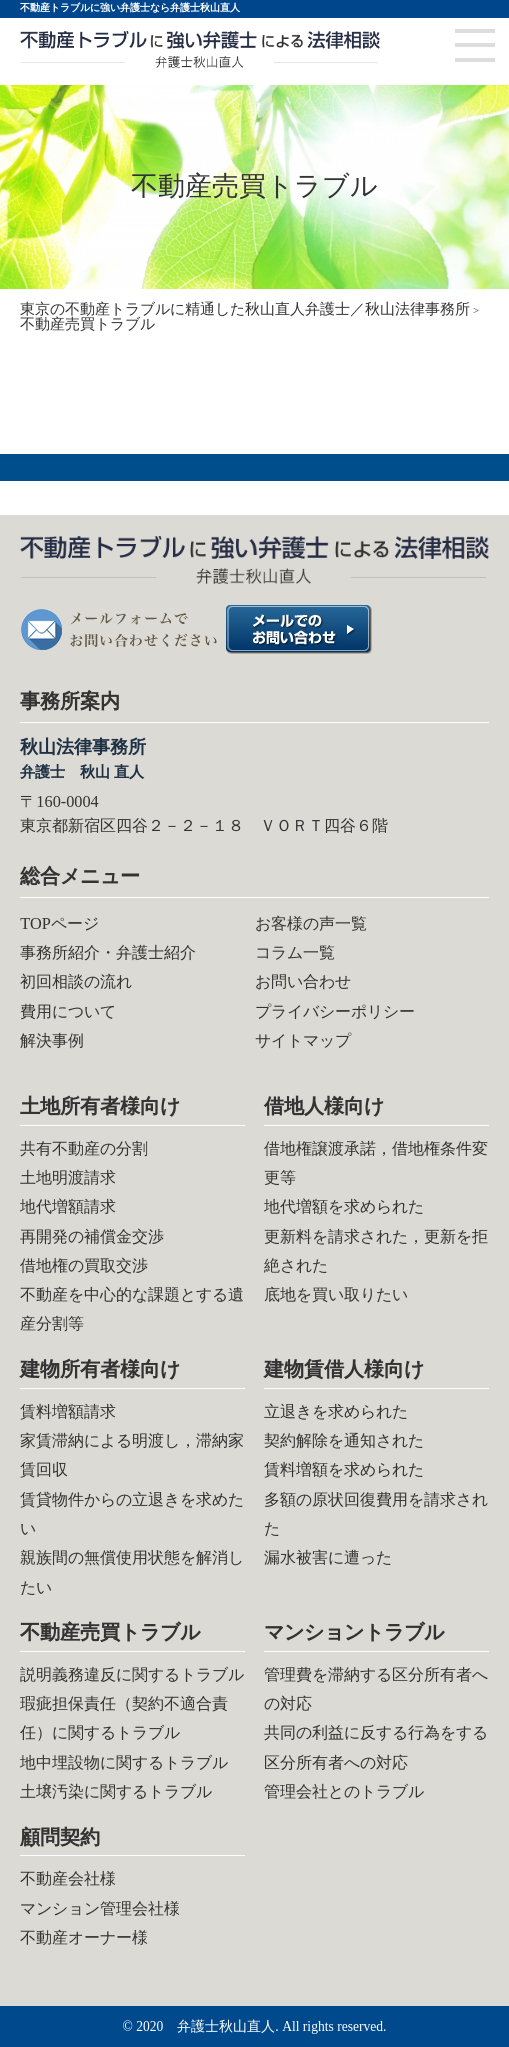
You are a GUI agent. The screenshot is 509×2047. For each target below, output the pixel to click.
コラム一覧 (295, 952)
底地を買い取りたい (336, 1294)
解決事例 (52, 1040)
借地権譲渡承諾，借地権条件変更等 (376, 1163)
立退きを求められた (336, 1411)
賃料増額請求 (68, 1411)
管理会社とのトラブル (344, 1791)
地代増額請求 (68, 1206)
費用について (68, 1011)
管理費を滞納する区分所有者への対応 (376, 1689)
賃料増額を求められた (344, 1469)
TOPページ (59, 923)
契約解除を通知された (344, 1440)
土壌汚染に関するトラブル (116, 1791)
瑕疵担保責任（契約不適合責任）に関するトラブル (124, 1718)
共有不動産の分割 (84, 1148)
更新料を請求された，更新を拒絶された (376, 1251)
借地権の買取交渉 (84, 1265)
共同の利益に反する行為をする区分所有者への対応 (376, 1747)
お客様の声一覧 (311, 923)
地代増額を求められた (344, 1206)
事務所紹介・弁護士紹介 (108, 952)
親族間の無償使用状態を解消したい (132, 1572)
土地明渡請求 (68, 1177)
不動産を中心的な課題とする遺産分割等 (132, 1309)
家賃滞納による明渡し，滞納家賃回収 (132, 1455)
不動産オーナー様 (84, 1937)
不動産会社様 (68, 1878)
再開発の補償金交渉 (92, 1236)
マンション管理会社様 (100, 1908)
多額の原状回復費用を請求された (376, 1514)
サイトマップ (303, 1040)
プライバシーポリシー (335, 1011)
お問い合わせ (303, 981)
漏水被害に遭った (328, 1557)
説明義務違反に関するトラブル (132, 1674)
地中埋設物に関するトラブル (124, 1762)
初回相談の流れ (76, 981)
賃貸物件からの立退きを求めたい (132, 1514)
